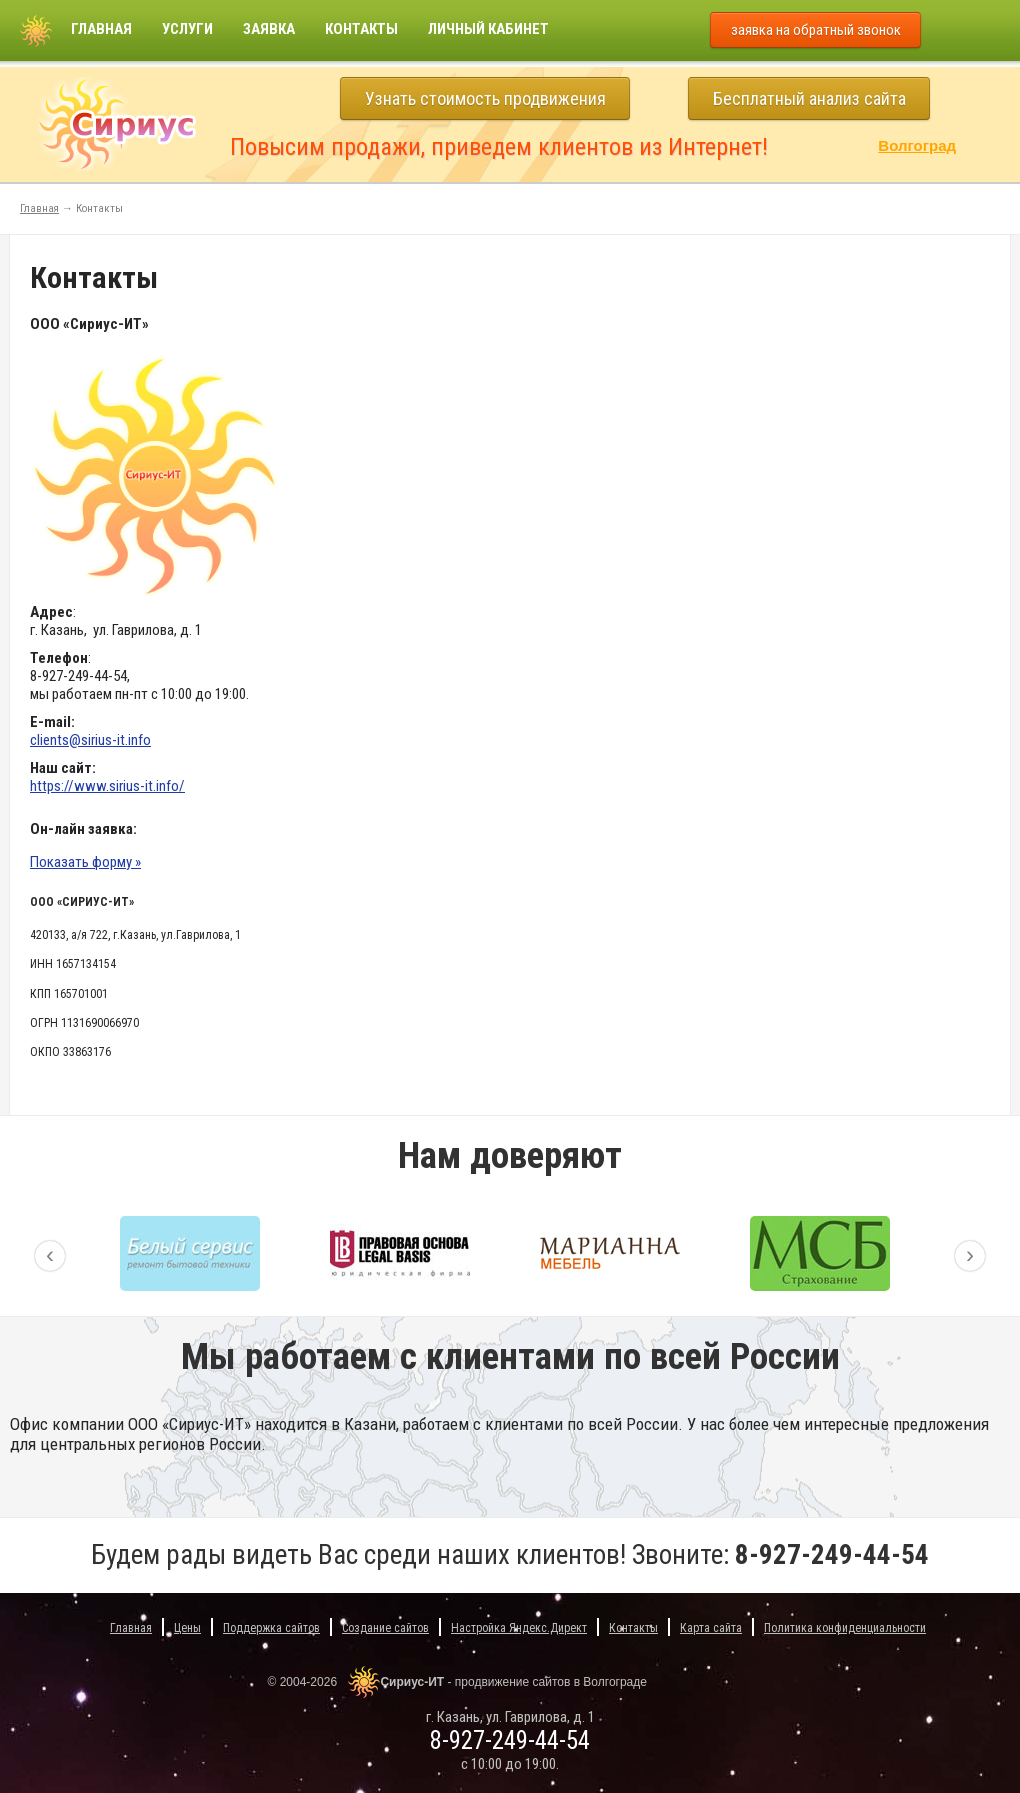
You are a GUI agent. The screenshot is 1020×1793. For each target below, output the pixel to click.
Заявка (269, 29)
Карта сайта (711, 1628)
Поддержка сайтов (271, 1628)
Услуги (187, 29)
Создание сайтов (385, 1628)
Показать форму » (85, 862)
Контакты (361, 29)
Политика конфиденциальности (845, 1628)
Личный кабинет (488, 29)
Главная (101, 29)
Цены (187, 1628)
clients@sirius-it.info (90, 740)
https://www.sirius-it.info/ (107, 786)
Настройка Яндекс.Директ (519, 1628)
